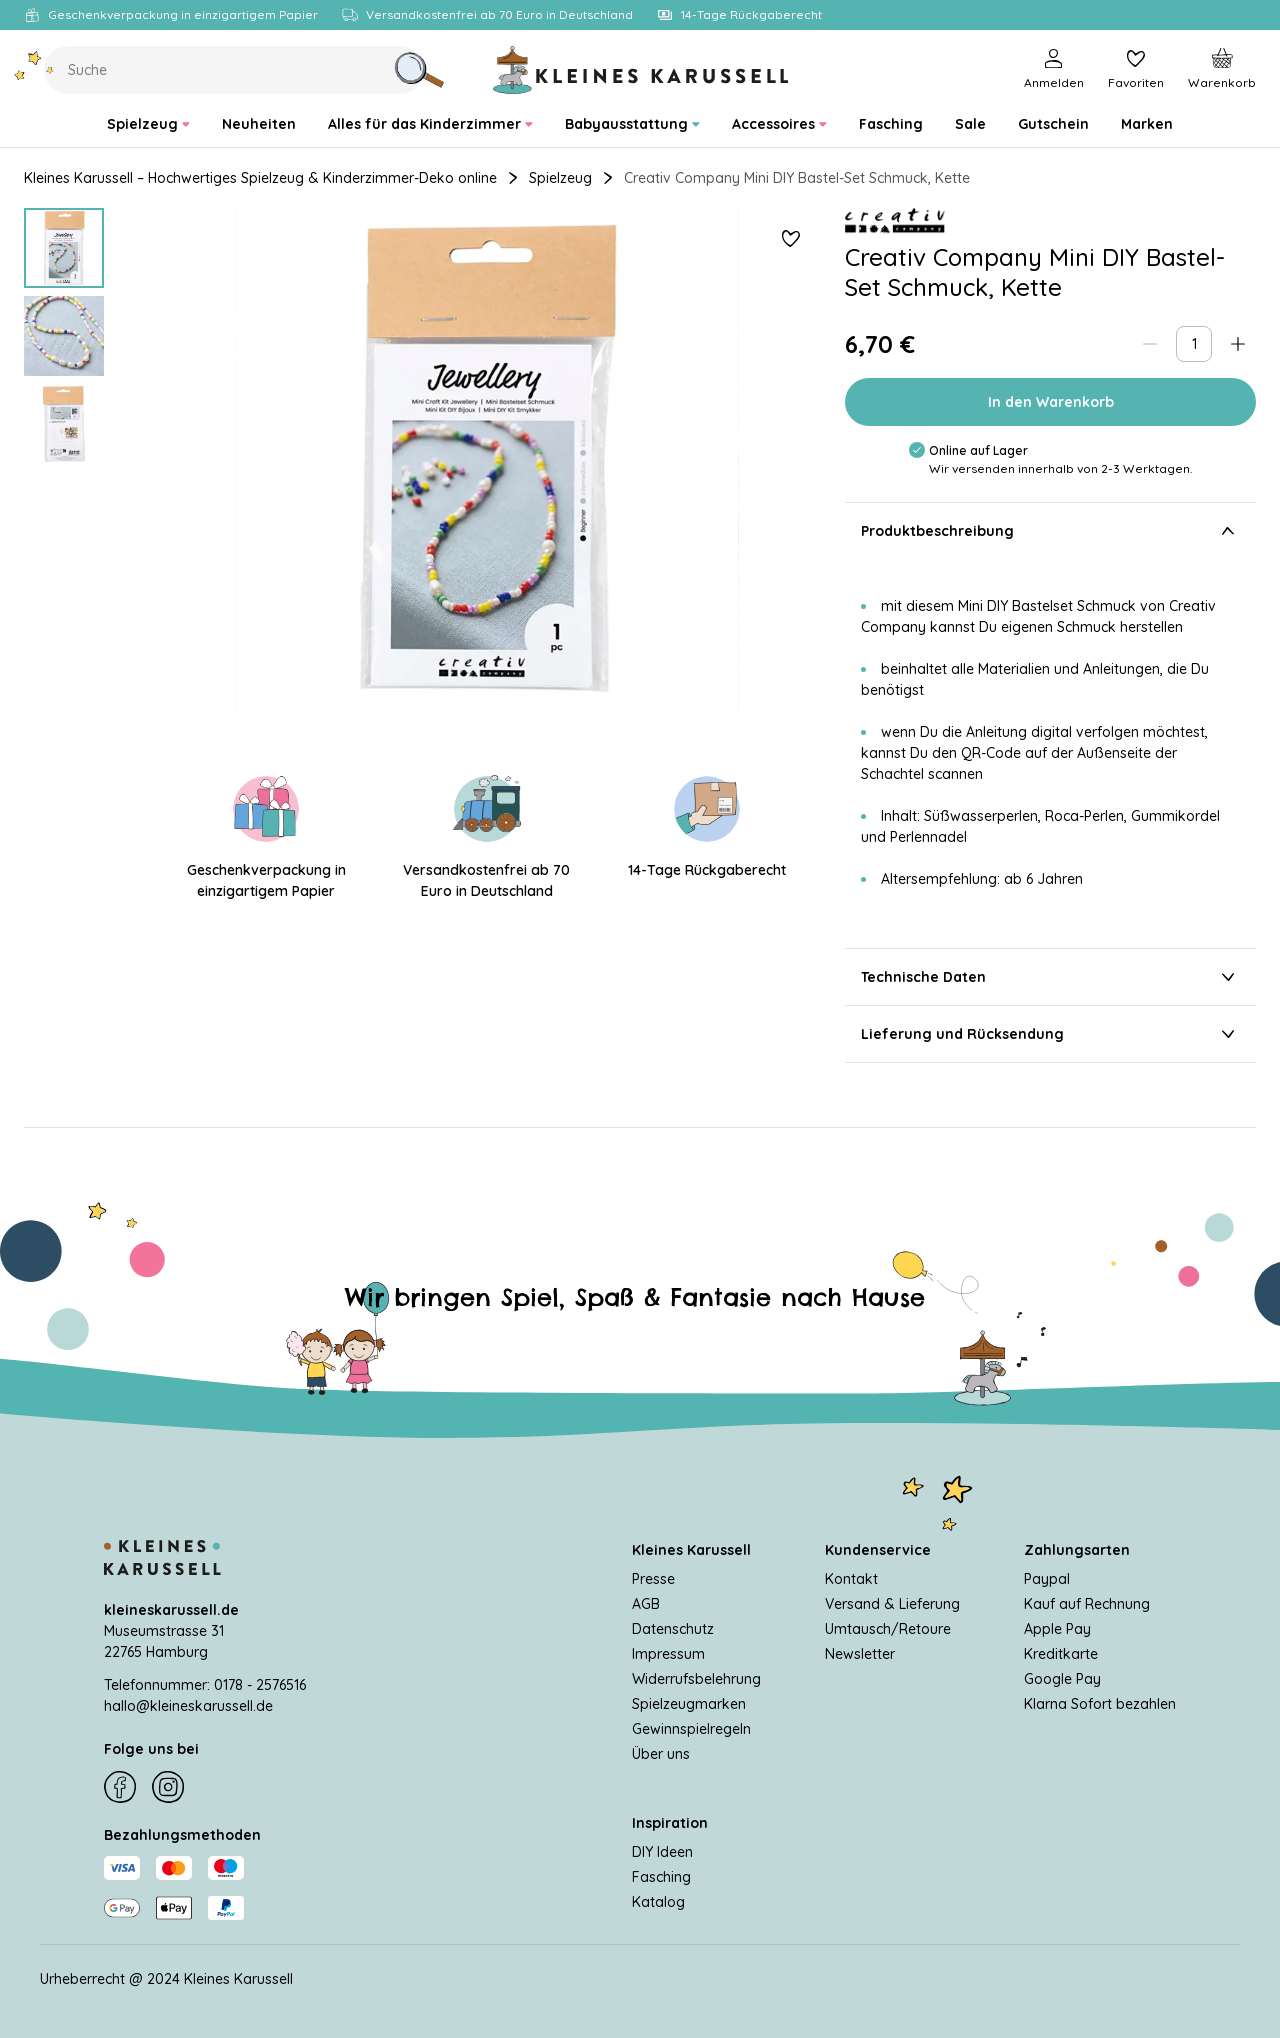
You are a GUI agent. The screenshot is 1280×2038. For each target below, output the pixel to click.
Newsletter (860, 1654)
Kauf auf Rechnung (1087, 1604)
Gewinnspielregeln (691, 1729)
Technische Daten (1050, 977)
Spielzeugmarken (689, 1704)
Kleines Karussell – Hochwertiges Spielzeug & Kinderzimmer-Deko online (260, 178)
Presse (653, 1579)
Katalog (658, 1902)
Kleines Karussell (691, 1550)
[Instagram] (168, 1787)
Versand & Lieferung (892, 1604)
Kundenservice (878, 1550)
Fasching (661, 1877)
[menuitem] (148, 124)
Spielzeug (560, 178)
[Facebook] (120, 1787)
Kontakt (851, 1579)
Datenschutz (673, 1629)
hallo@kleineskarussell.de (188, 1706)
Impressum (668, 1654)
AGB (646, 1604)
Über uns (661, 1754)
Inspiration (670, 1823)
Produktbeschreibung (1050, 531)
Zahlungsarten (1077, 1550)
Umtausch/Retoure (888, 1629)
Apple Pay (1057, 1629)
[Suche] (419, 70)
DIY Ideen (662, 1852)
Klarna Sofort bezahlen (1100, 1704)
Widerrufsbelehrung (696, 1679)
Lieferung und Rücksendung (1050, 1034)
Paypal (1047, 1579)
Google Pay (1062, 1679)
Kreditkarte (1061, 1654)
